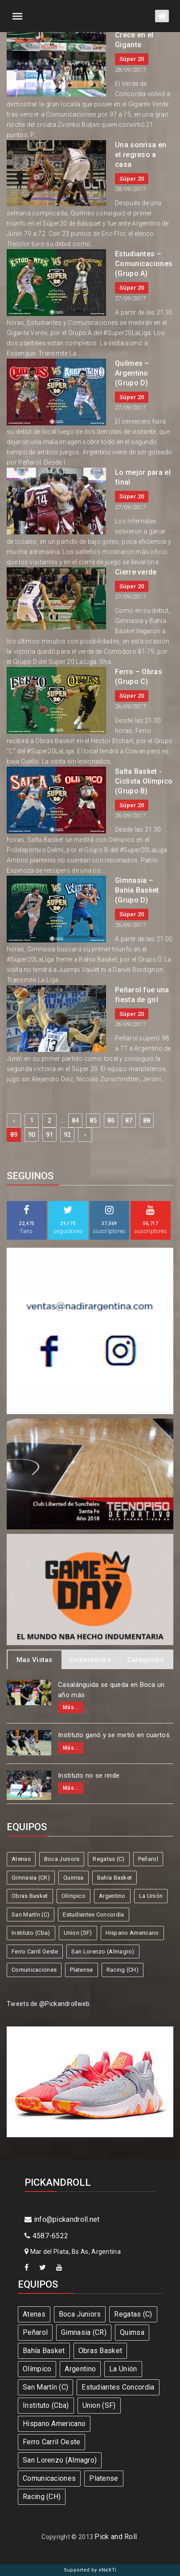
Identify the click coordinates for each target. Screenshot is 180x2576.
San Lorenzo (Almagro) (102, 1951)
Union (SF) (78, 1932)
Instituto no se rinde (88, 1775)
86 (111, 1120)
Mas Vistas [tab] (34, 1660)
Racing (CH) (122, 1969)
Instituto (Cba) (31, 1932)
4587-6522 (46, 2236)
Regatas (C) (108, 1859)
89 (14, 1134)
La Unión (151, 1896)
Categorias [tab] (145, 1660)
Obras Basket (30, 1896)
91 (49, 1134)
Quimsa (73, 1877)
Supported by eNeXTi (90, 2570)
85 (93, 1120)
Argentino (112, 1896)
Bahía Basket (114, 1877)
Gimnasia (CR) (31, 1877)
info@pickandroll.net (62, 2219)
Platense (81, 1969)
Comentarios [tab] (90, 1660)
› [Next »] (85, 1134)
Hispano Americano (132, 1932)
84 (75, 1120)
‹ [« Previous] (14, 1120)
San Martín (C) (30, 1914)
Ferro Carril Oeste (35, 1951)
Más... (70, 1707)
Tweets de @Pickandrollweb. (49, 2003)
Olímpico (73, 1896)
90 (32, 1134)
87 (129, 1120)
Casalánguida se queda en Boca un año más (111, 1690)
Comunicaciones (34, 1969)
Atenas (21, 1859)
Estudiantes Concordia (93, 1914)
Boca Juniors (62, 1859)
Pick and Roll (115, 2536)
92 (67, 1134)
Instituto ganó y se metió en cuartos (114, 1735)
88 (147, 1120)
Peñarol (148, 1859)
